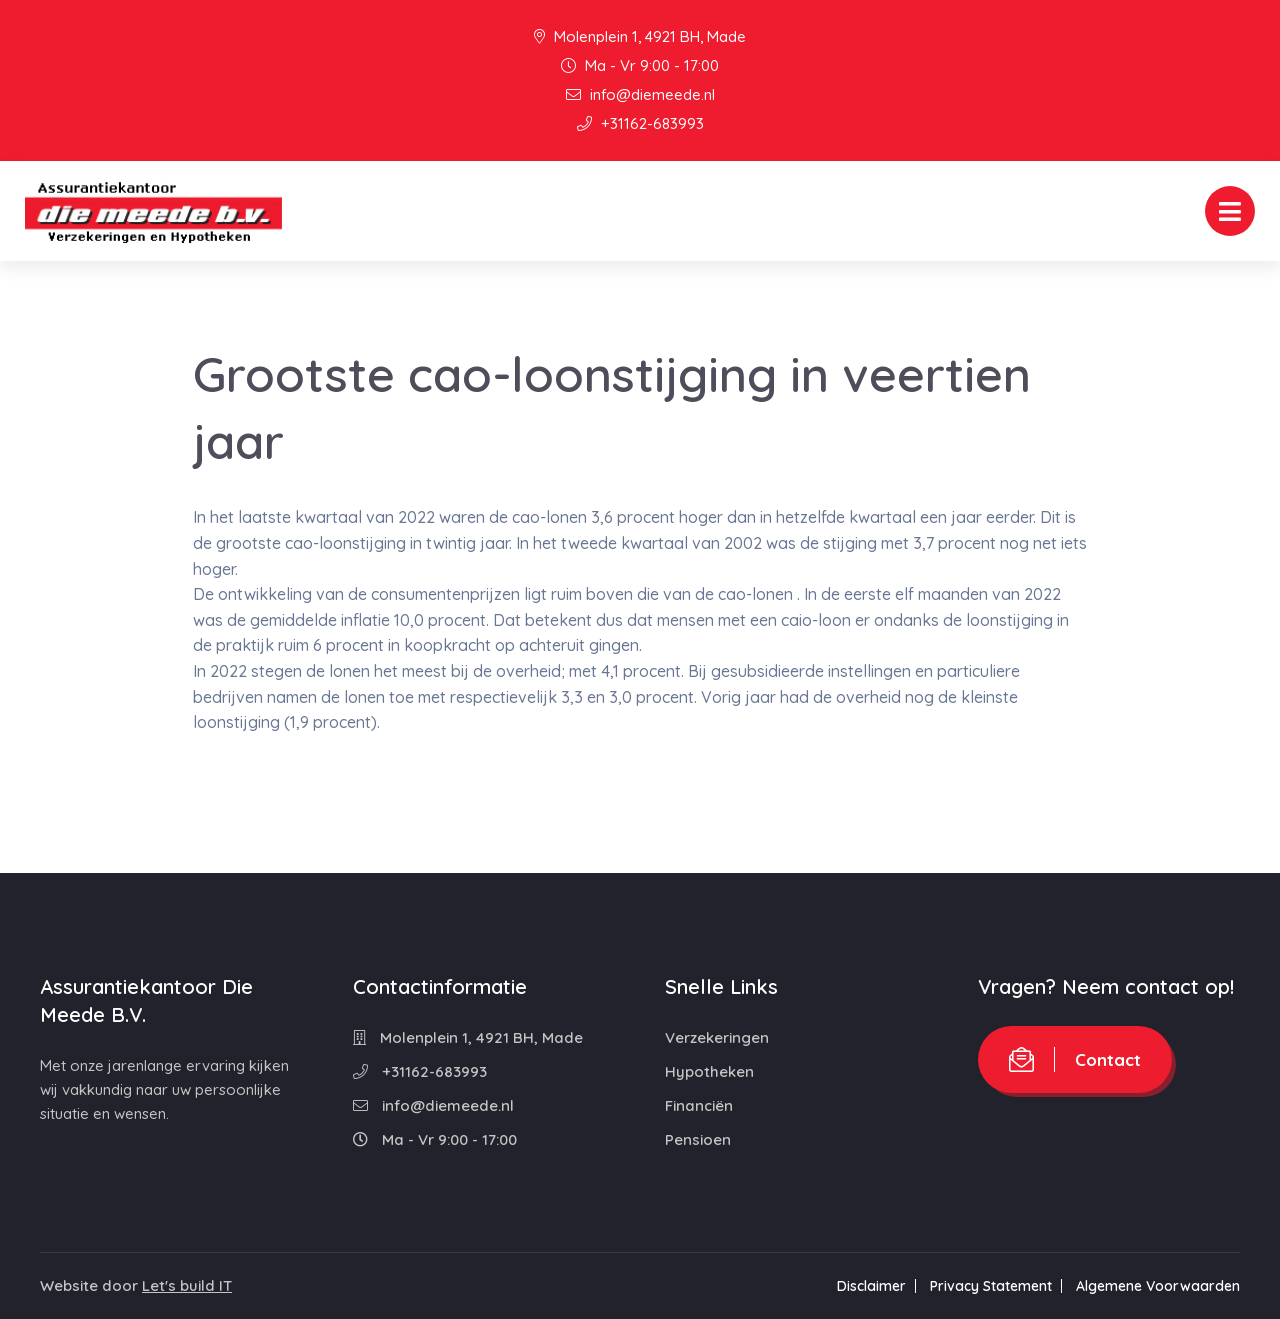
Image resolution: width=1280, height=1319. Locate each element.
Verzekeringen (717, 1037)
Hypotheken (709, 1071)
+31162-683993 (640, 123)
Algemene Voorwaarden (1158, 1286)
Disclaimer (871, 1286)
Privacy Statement (991, 1286)
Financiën (699, 1105)
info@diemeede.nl (640, 94)
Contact (1075, 1059)
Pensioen (698, 1139)
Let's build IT (187, 1285)
